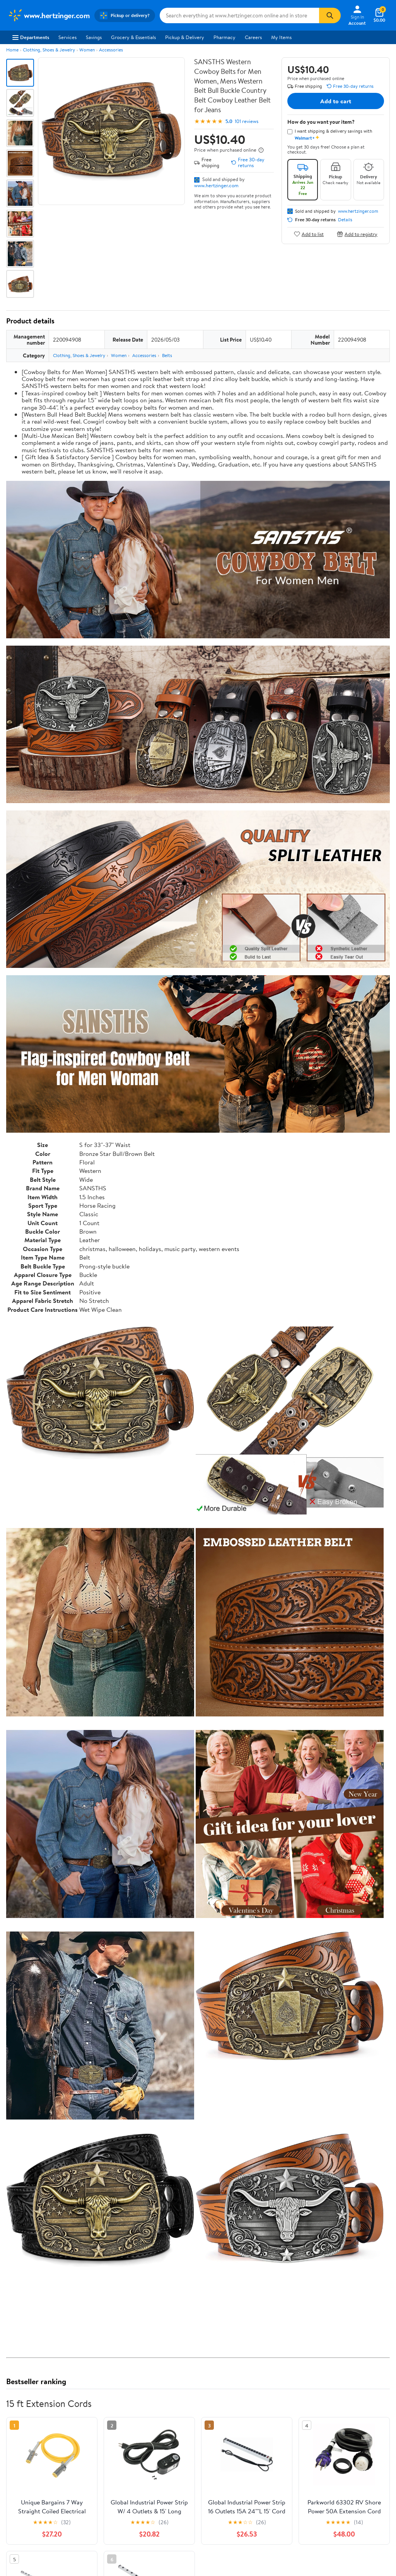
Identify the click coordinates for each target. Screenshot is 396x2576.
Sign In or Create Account (126, 2546)
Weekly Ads (285, 2546)
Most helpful (139, 2473)
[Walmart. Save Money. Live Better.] (49, 15)
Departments (30, 37)
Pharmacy (224, 37)
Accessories (111, 49)
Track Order (238, 2546)
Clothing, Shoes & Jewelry (49, 49)
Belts (167, 355)
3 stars (100, 2411)
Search (376, 2473)
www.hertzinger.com (216, 185)
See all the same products (360, 2290)
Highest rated (93, 2473)
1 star (101, 2428)
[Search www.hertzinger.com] (239, 15)
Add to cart (335, 101)
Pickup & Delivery (184, 37)
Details (345, 219)
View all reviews (32, 2449)
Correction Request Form (46, 2339)
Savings (94, 37)
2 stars (100, 2420)
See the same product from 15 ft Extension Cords (333, 1958)
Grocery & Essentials (133, 37)
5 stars (100, 2394)
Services (67, 37)
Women (87, 49)
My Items (281, 37)
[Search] (330, 15)
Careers (253, 37)
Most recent (47, 2473)
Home (12, 49)
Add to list (309, 234)
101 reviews (246, 121)
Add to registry (357, 234)
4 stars (99, 2403)
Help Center (190, 2546)
